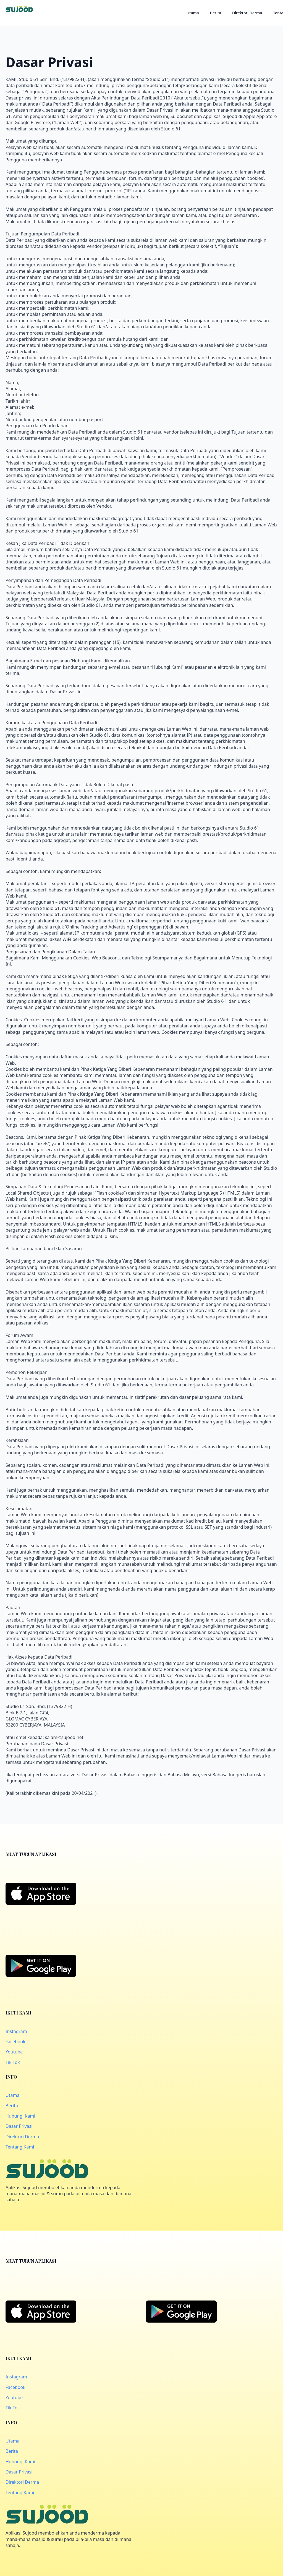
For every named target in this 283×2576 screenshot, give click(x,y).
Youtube (14, 2052)
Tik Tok (13, 2062)
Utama (193, 12)
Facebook (15, 2042)
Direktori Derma (247, 12)
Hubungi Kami (20, 2116)
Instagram (16, 2031)
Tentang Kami (20, 2147)
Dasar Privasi (19, 2126)
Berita (215, 12)
